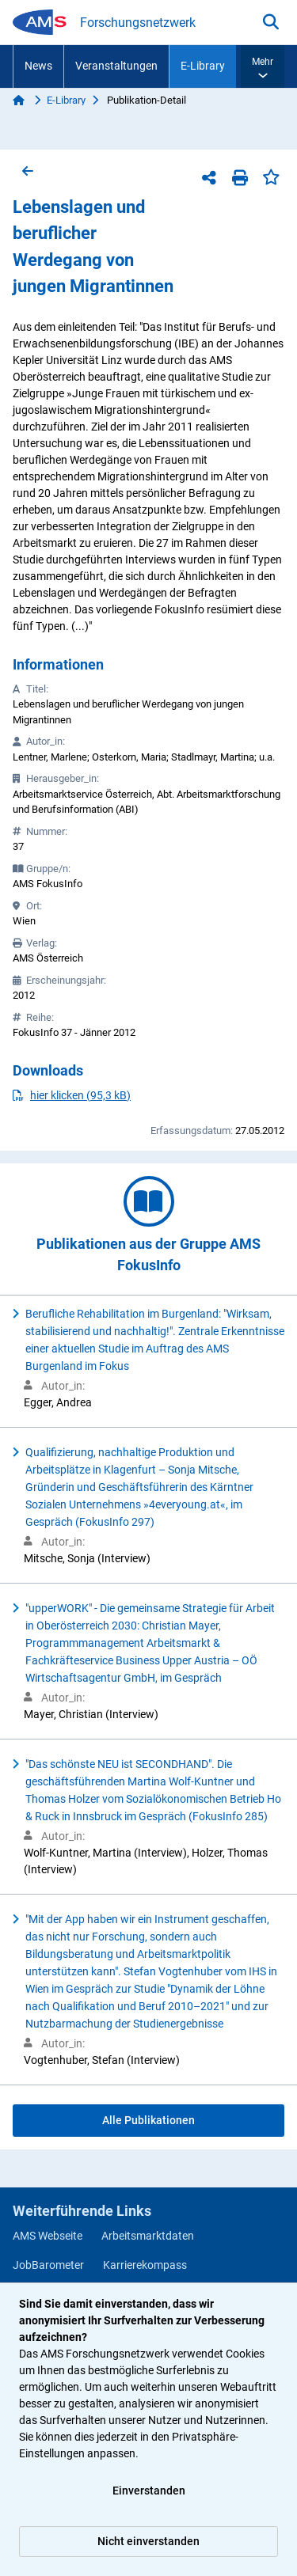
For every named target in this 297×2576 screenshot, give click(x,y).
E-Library (203, 65)
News (38, 65)
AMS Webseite (47, 2235)
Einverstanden (148, 2490)
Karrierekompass (145, 2265)
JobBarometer (48, 2265)
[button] (262, 66)
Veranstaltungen (116, 65)
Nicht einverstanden (148, 2541)
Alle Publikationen (148, 2120)
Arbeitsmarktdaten (147, 2235)
